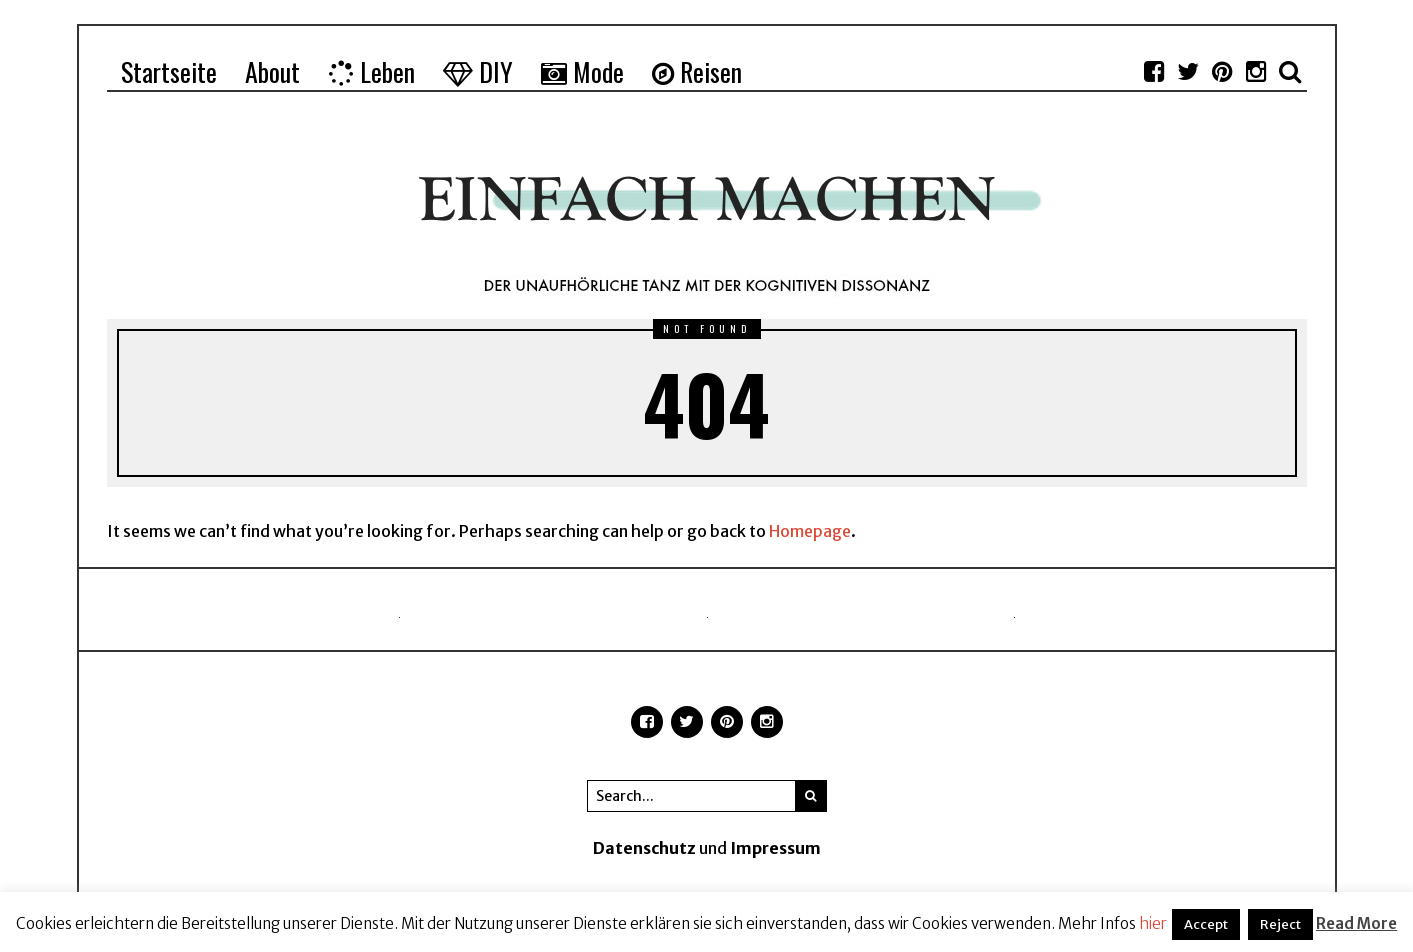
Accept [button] (1206, 924)
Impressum (775, 848)
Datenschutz (644, 848)
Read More (1356, 923)
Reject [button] (1280, 924)
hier (1153, 923)
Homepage (810, 531)
